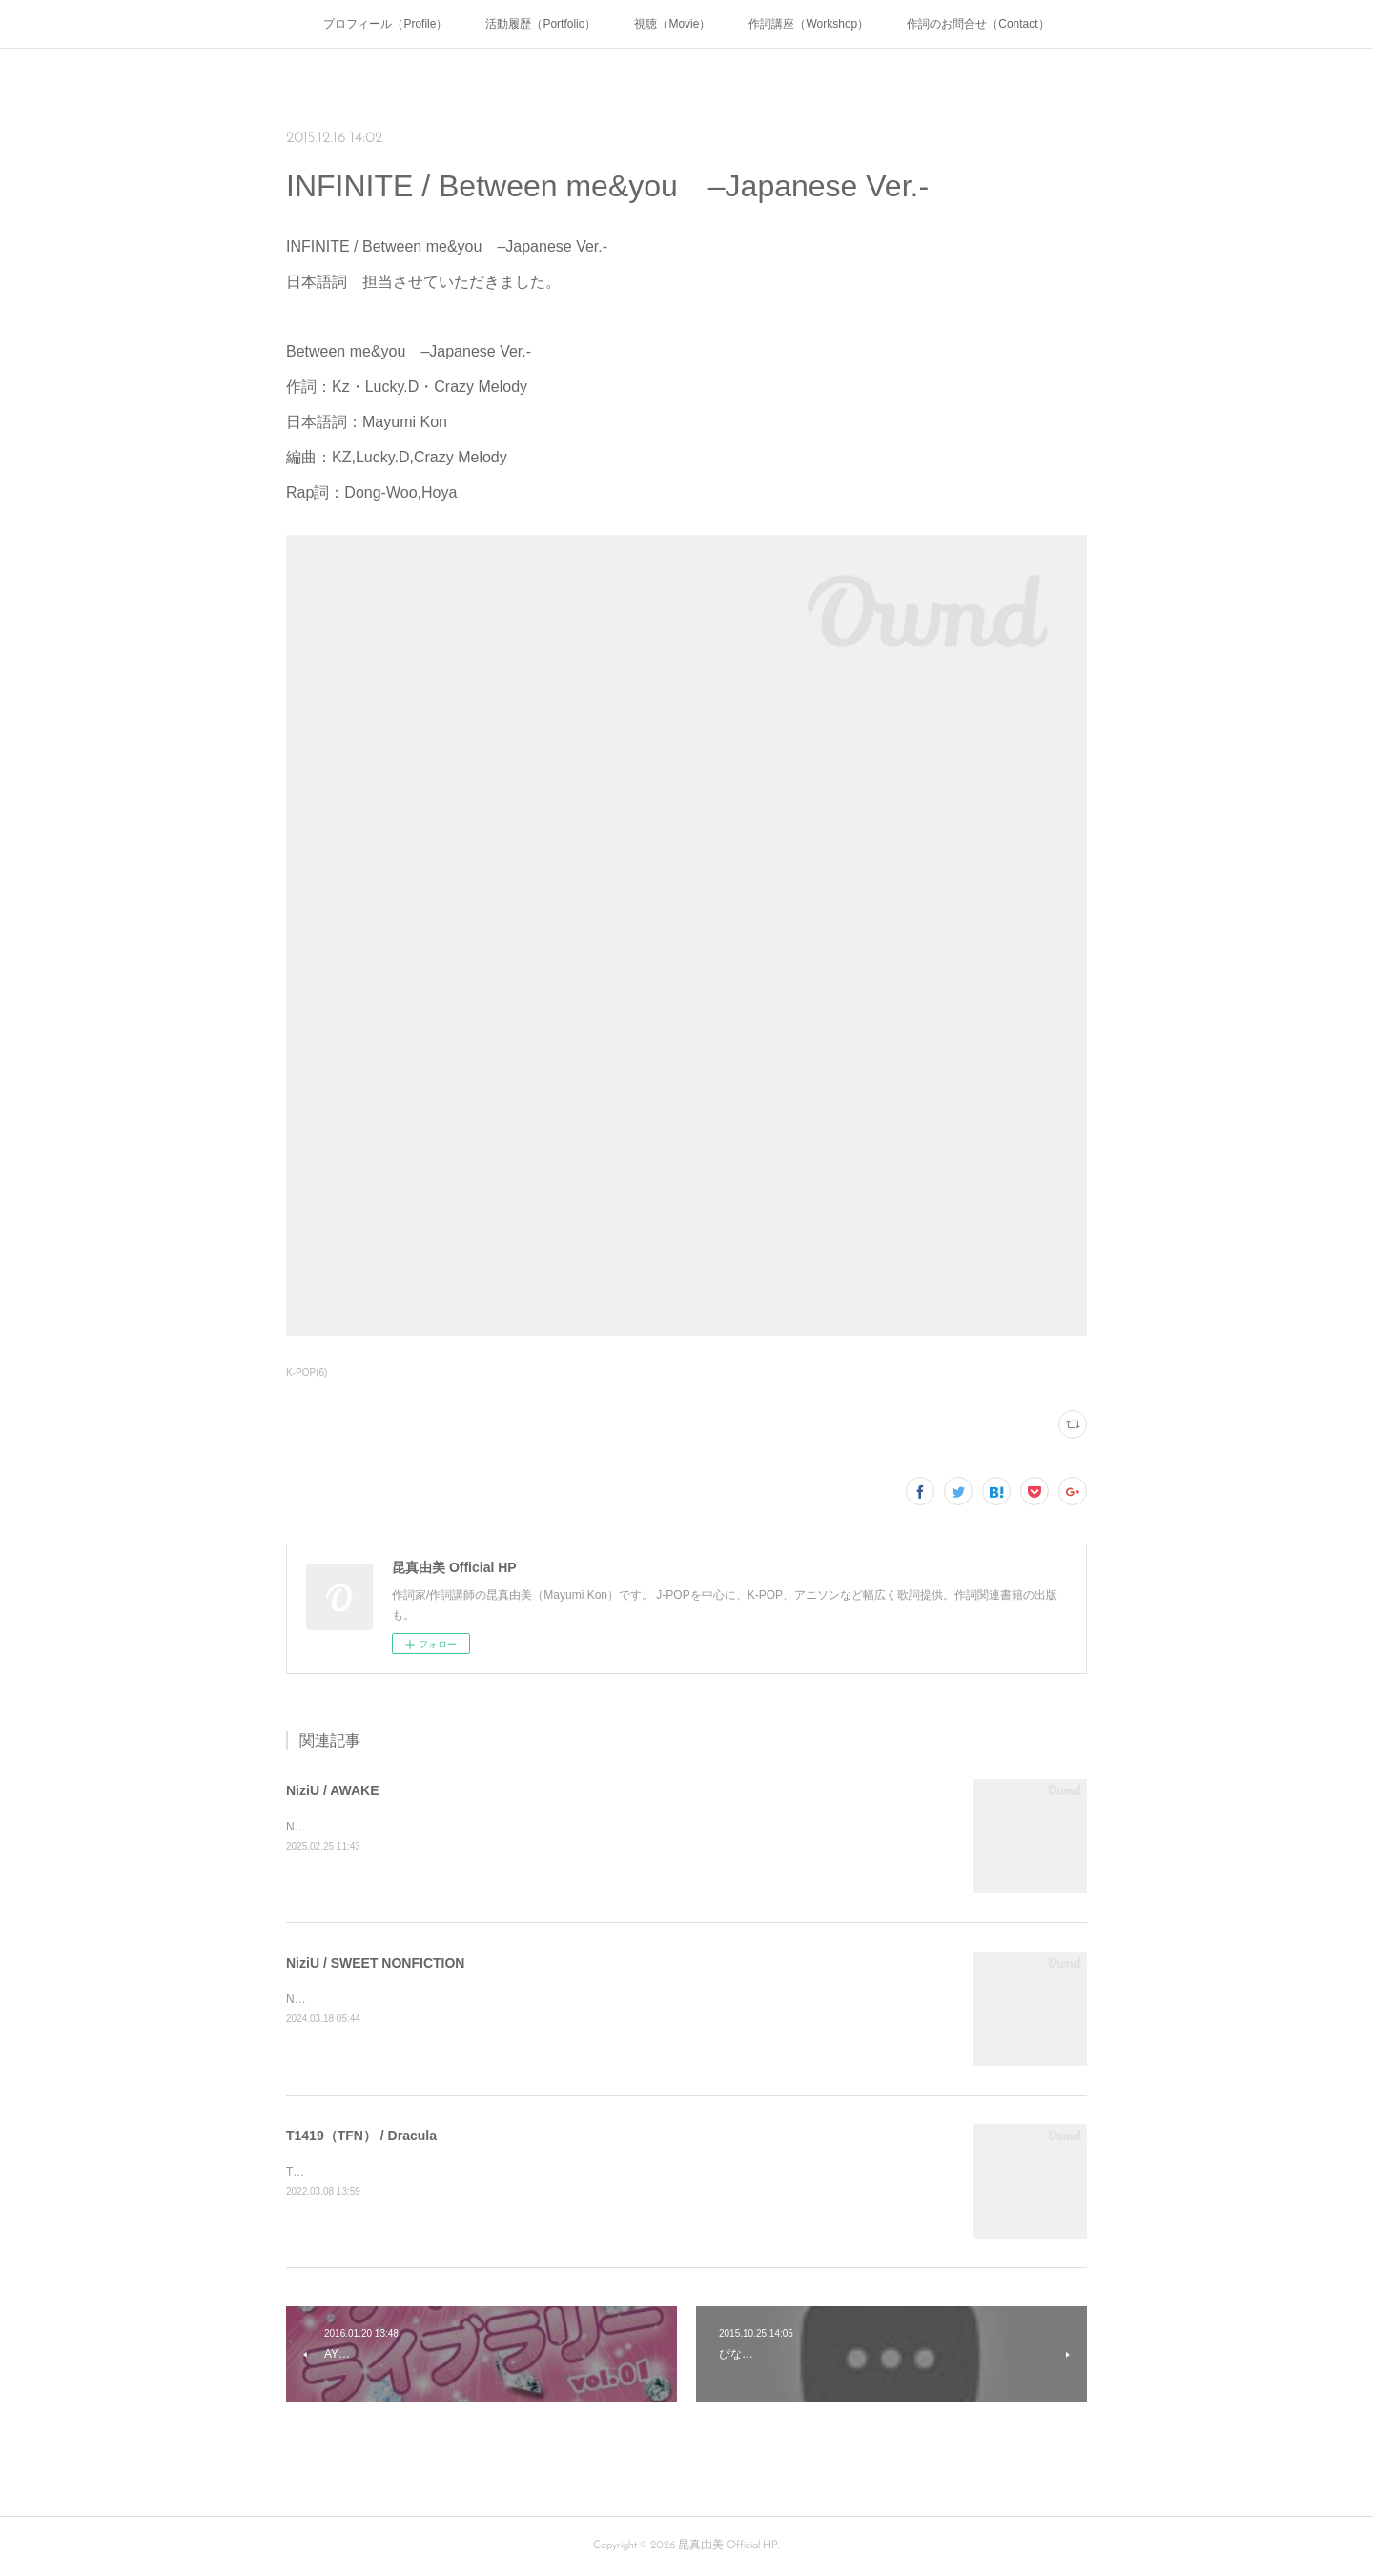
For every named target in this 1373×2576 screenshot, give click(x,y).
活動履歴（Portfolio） (540, 24)
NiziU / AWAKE (332, 1790)
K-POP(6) (306, 1372)
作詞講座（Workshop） (808, 24)
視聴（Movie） (672, 24)
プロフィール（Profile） (385, 24)
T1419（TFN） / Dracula (361, 2135)
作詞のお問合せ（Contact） (978, 24)
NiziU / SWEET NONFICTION (375, 1963)
